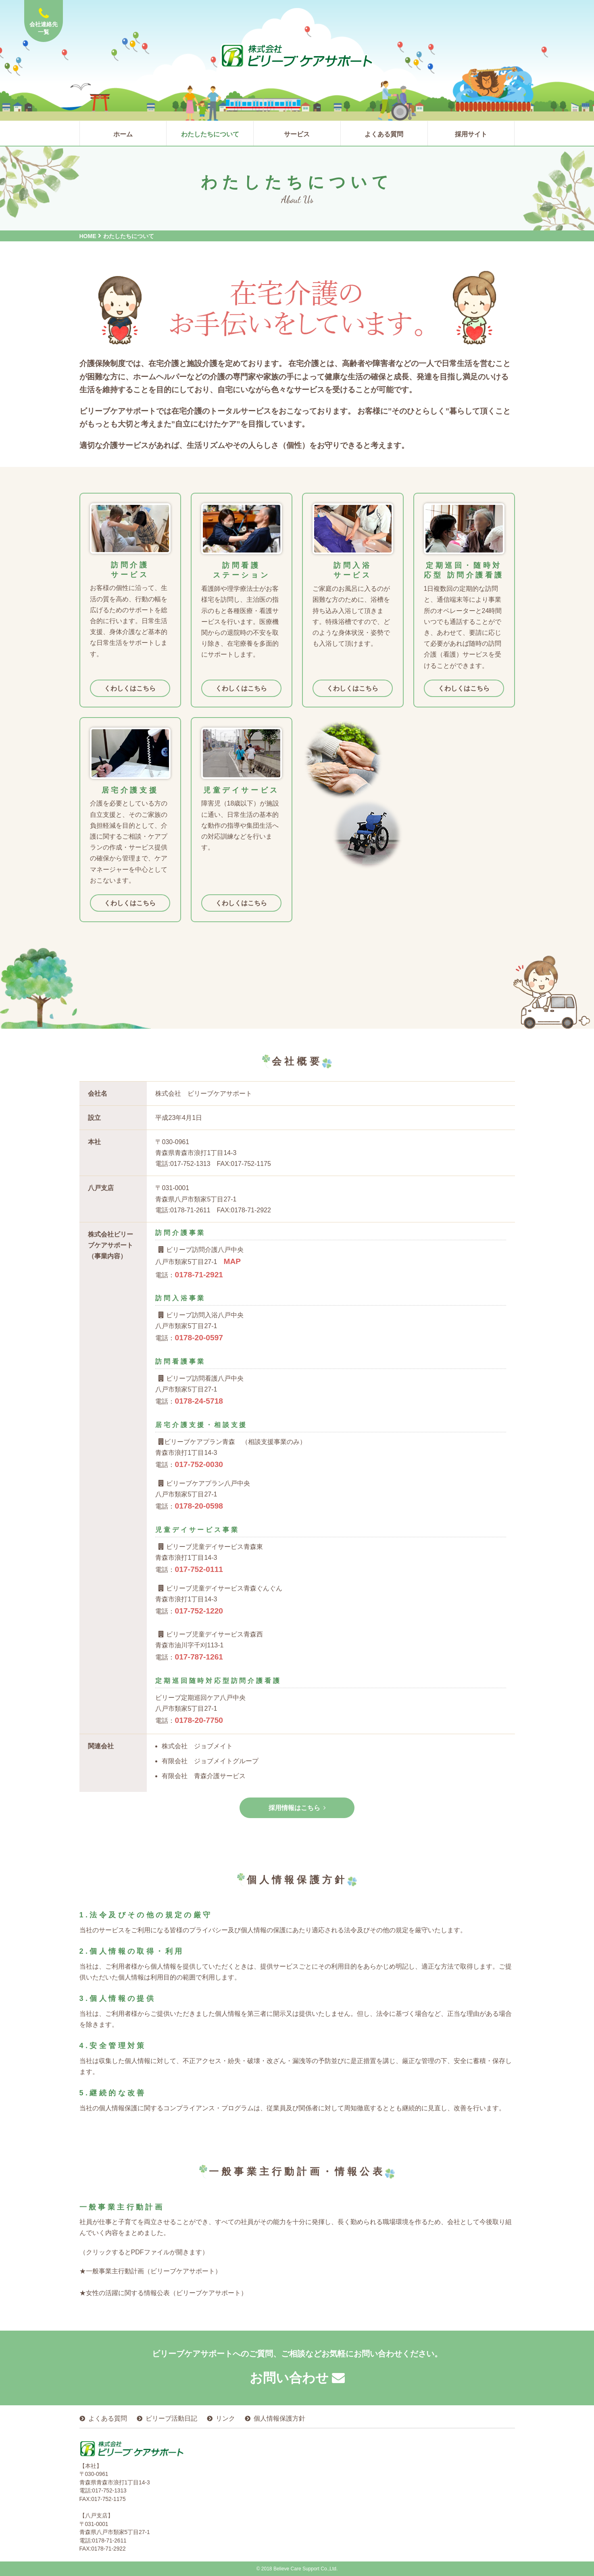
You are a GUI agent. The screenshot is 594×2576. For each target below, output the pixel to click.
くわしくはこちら (130, 688)
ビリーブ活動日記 (171, 2418)
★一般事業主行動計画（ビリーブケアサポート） (150, 2271)
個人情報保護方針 (279, 2418)
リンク (225, 2418)
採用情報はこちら (297, 1807)
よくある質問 (107, 2418)
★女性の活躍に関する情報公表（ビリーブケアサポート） (163, 2292)
